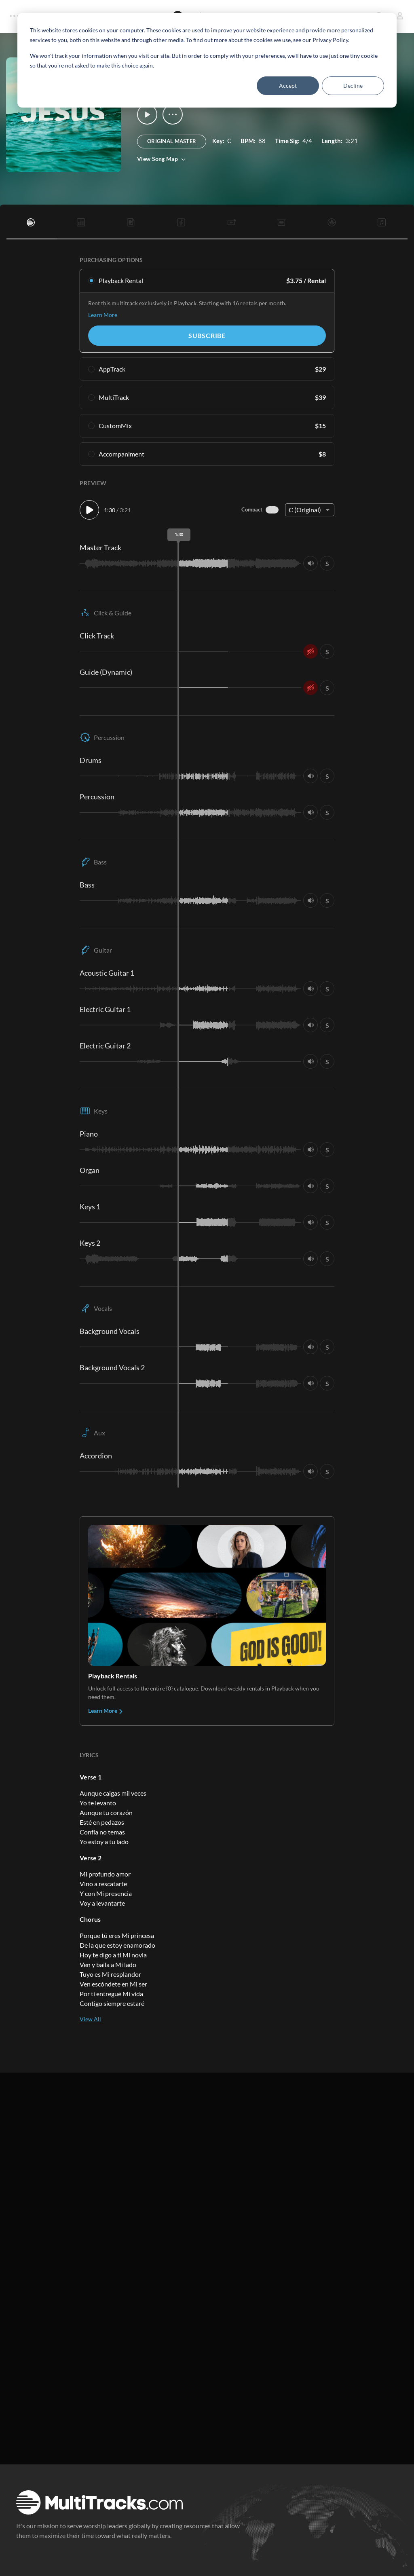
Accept (288, 85)
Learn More (102, 314)
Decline (353, 85)
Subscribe (207, 335)
